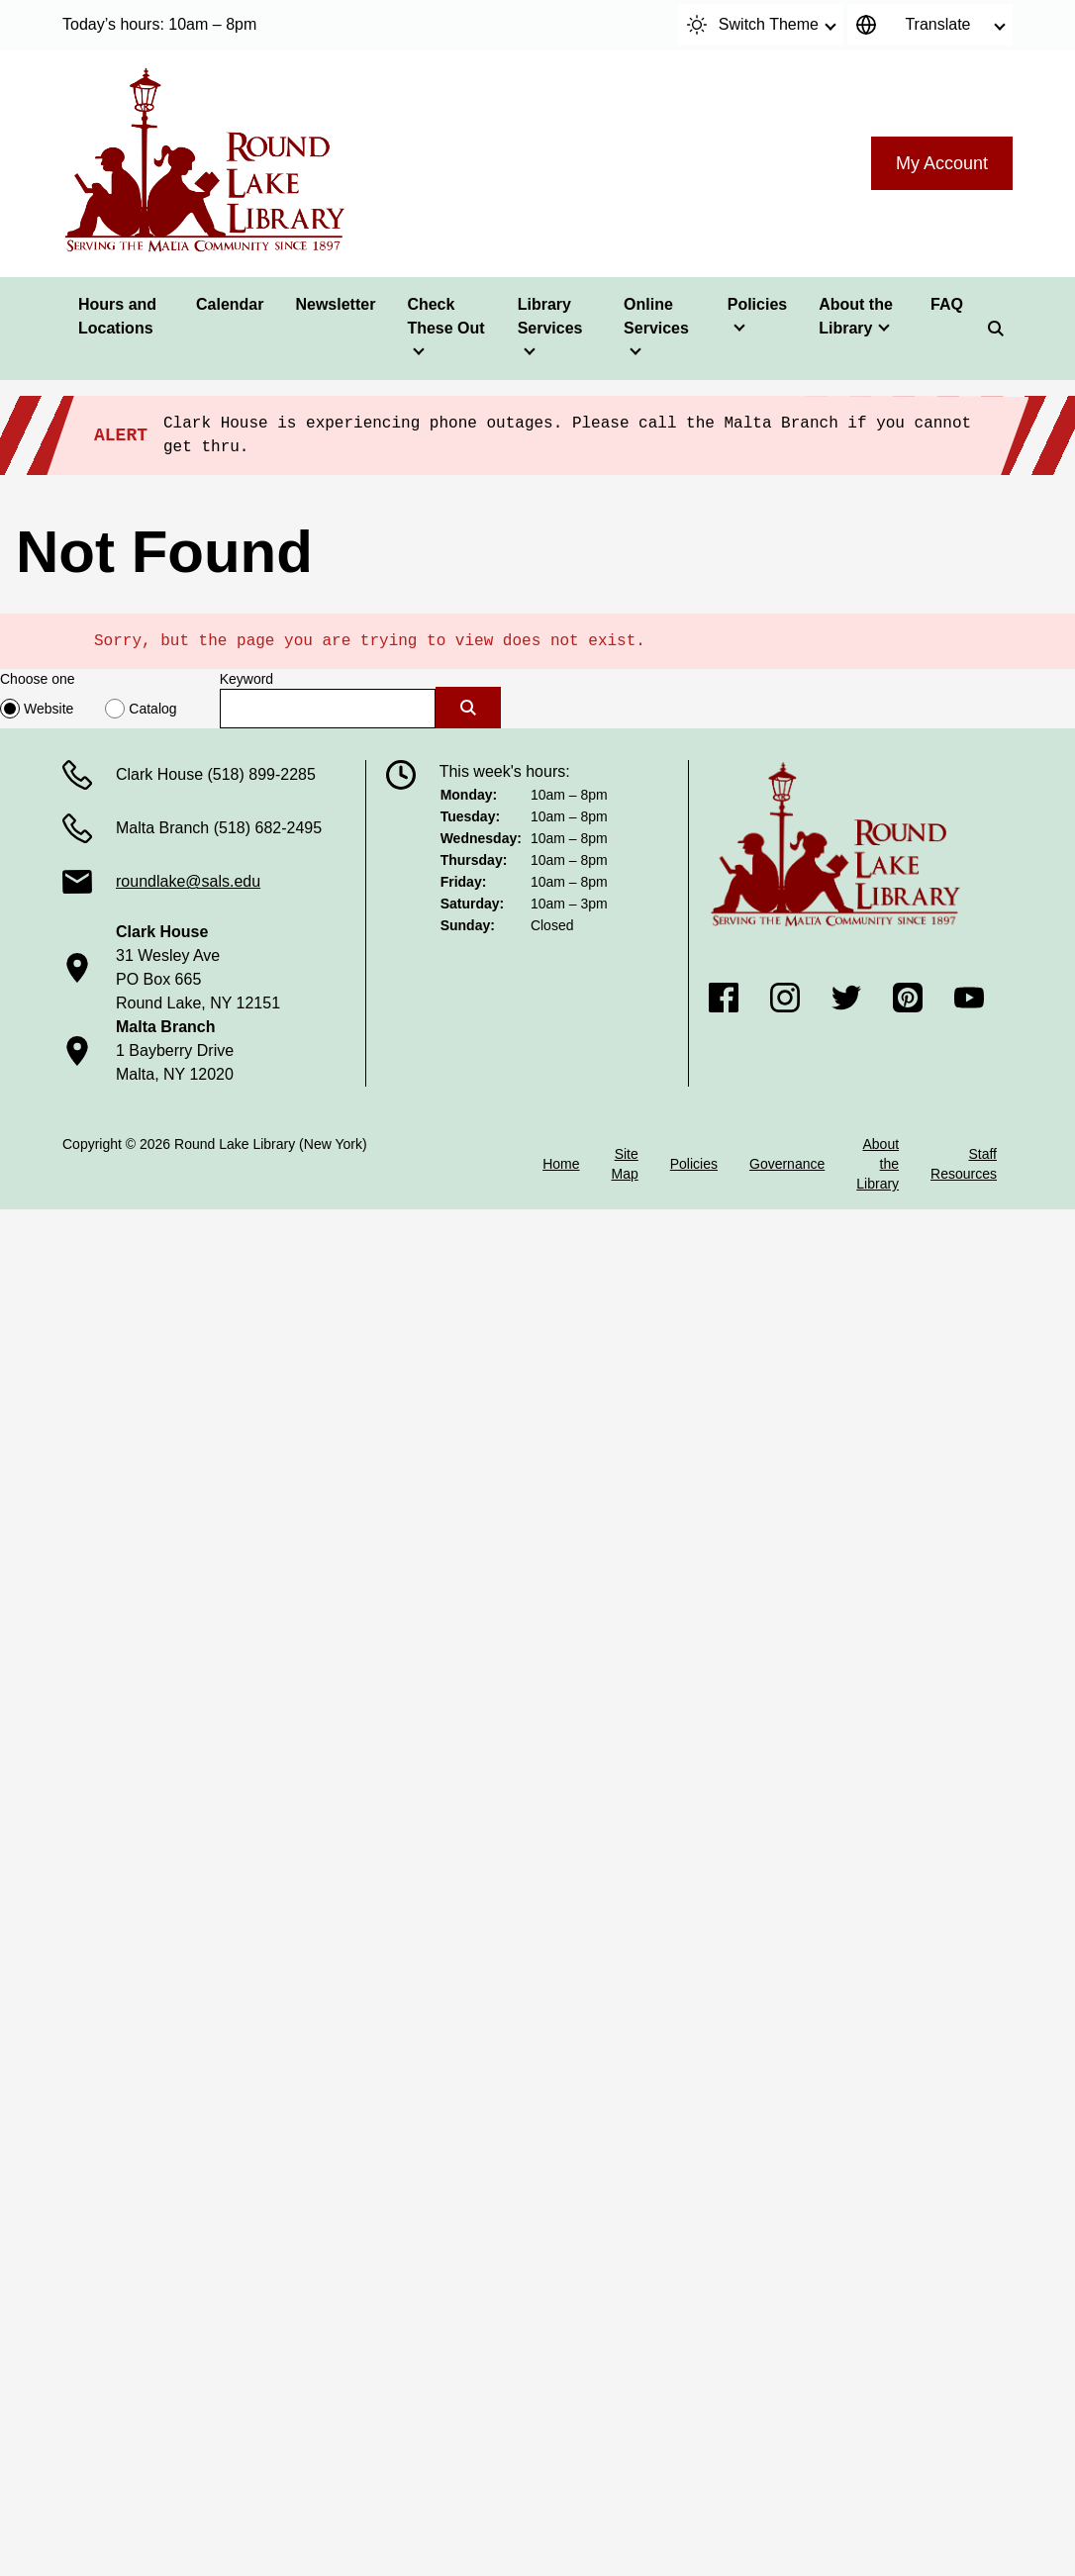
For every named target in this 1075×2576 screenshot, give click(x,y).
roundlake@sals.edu (188, 881)
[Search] (996, 328)
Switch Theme (753, 25)
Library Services (550, 316)
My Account (942, 163)
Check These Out (445, 316)
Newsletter (335, 304)
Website (48, 708)
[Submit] (468, 707)
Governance (787, 1164)
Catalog (152, 708)
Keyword (246, 679)
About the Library (856, 316)
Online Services (656, 316)
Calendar (229, 304)
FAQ (946, 304)
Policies (757, 304)
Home (560, 1164)
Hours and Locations (117, 316)
